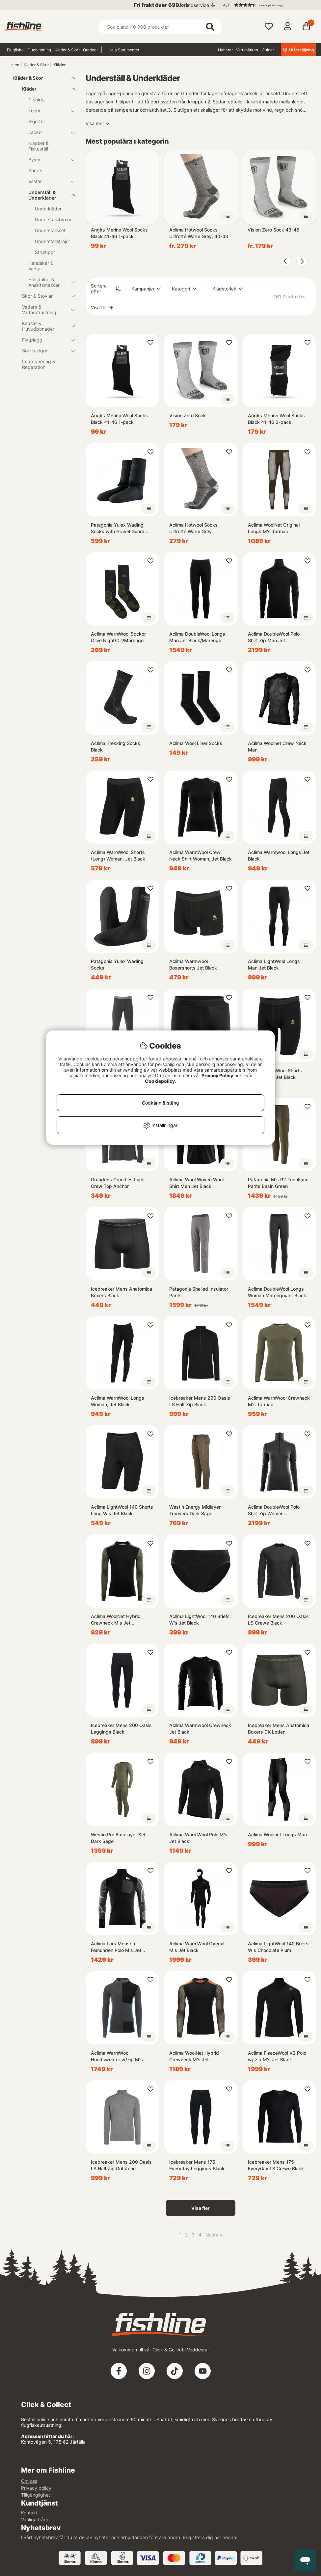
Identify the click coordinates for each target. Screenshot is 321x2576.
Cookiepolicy (160, 1081)
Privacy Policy (217, 1075)
